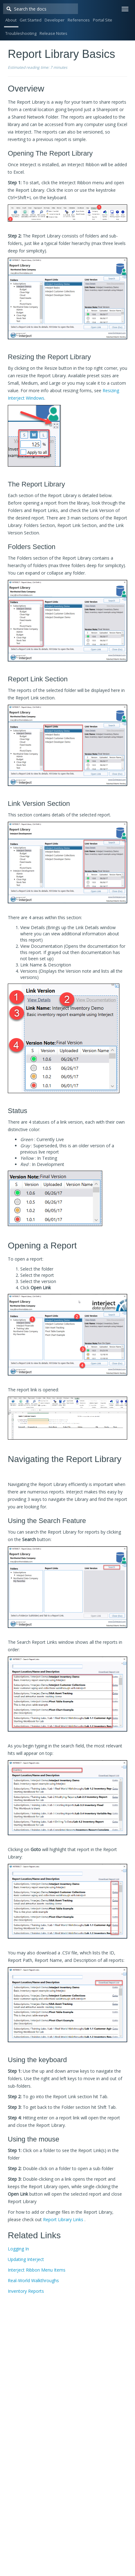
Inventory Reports (26, 2291)
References (79, 20)
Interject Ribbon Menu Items (36, 2270)
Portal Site (102, 20)
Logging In (18, 2249)
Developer (55, 20)
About (11, 20)
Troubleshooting (20, 33)
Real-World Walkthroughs (33, 2280)
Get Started (30, 20)
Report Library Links (63, 2219)
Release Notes (53, 33)
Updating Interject (26, 2259)
